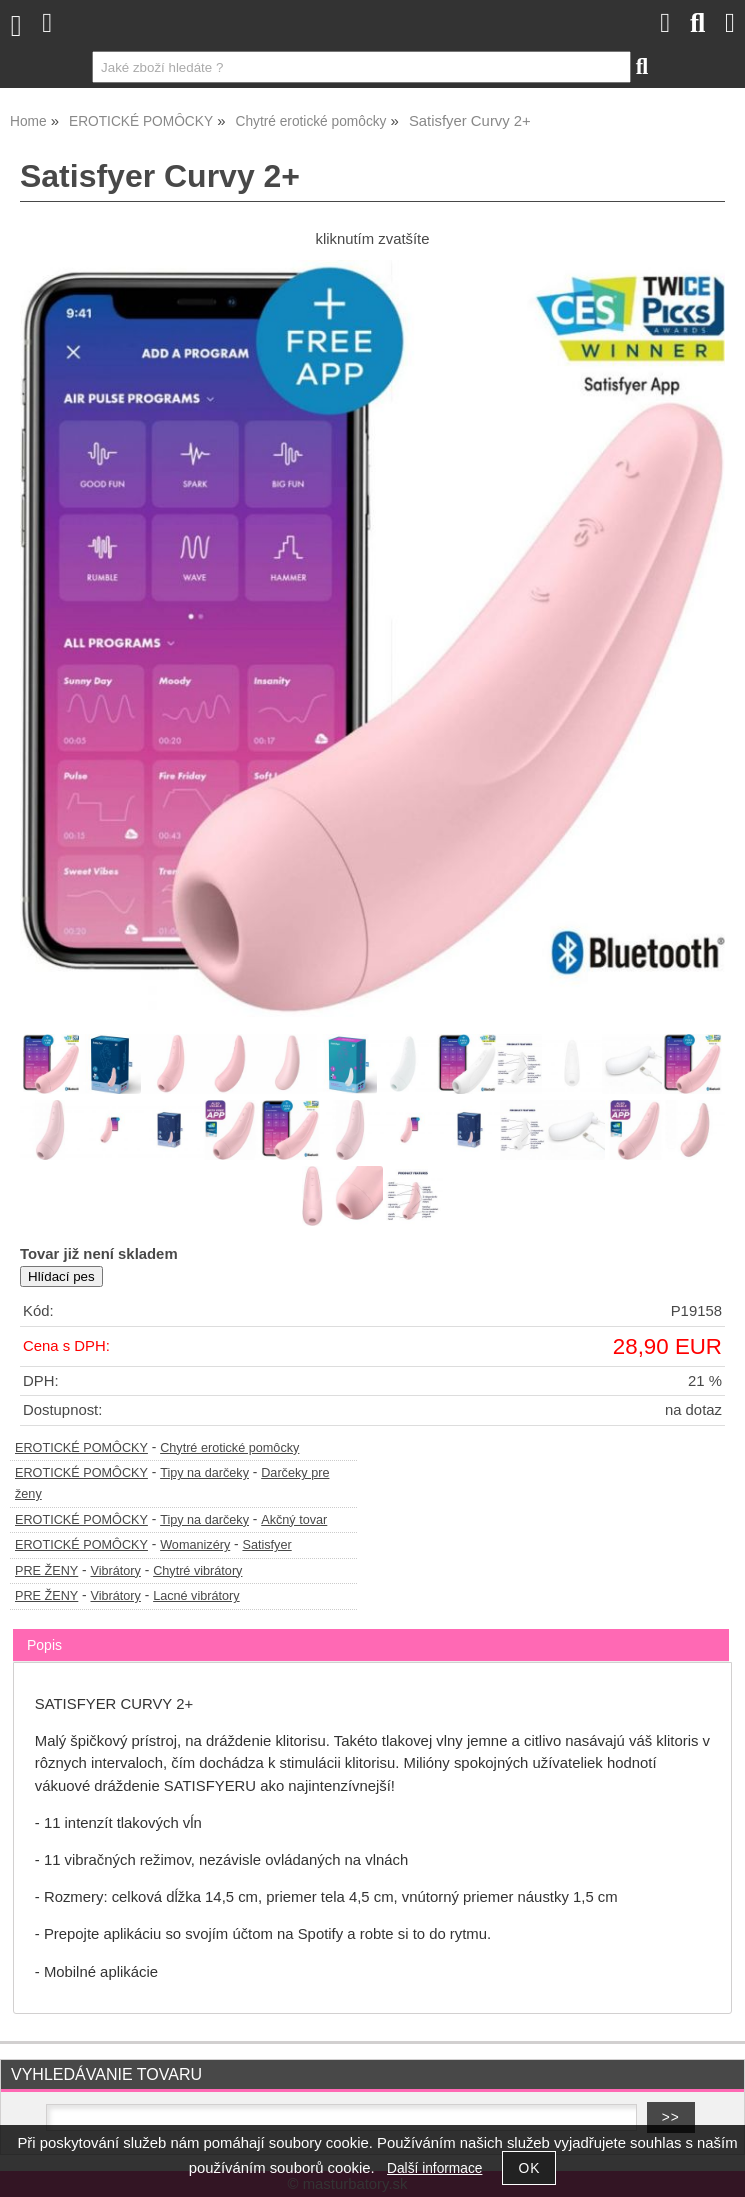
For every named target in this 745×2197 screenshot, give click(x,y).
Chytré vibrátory (197, 1571)
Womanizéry (195, 1545)
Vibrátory (116, 1571)
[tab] (371, 1629)
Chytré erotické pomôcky (229, 1448)
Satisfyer (266, 1545)
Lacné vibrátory (196, 1596)
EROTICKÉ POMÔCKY (81, 1448)
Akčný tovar (294, 1520)
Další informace (434, 2168)
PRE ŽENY (46, 1571)
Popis (44, 1645)
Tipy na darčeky (204, 1473)
